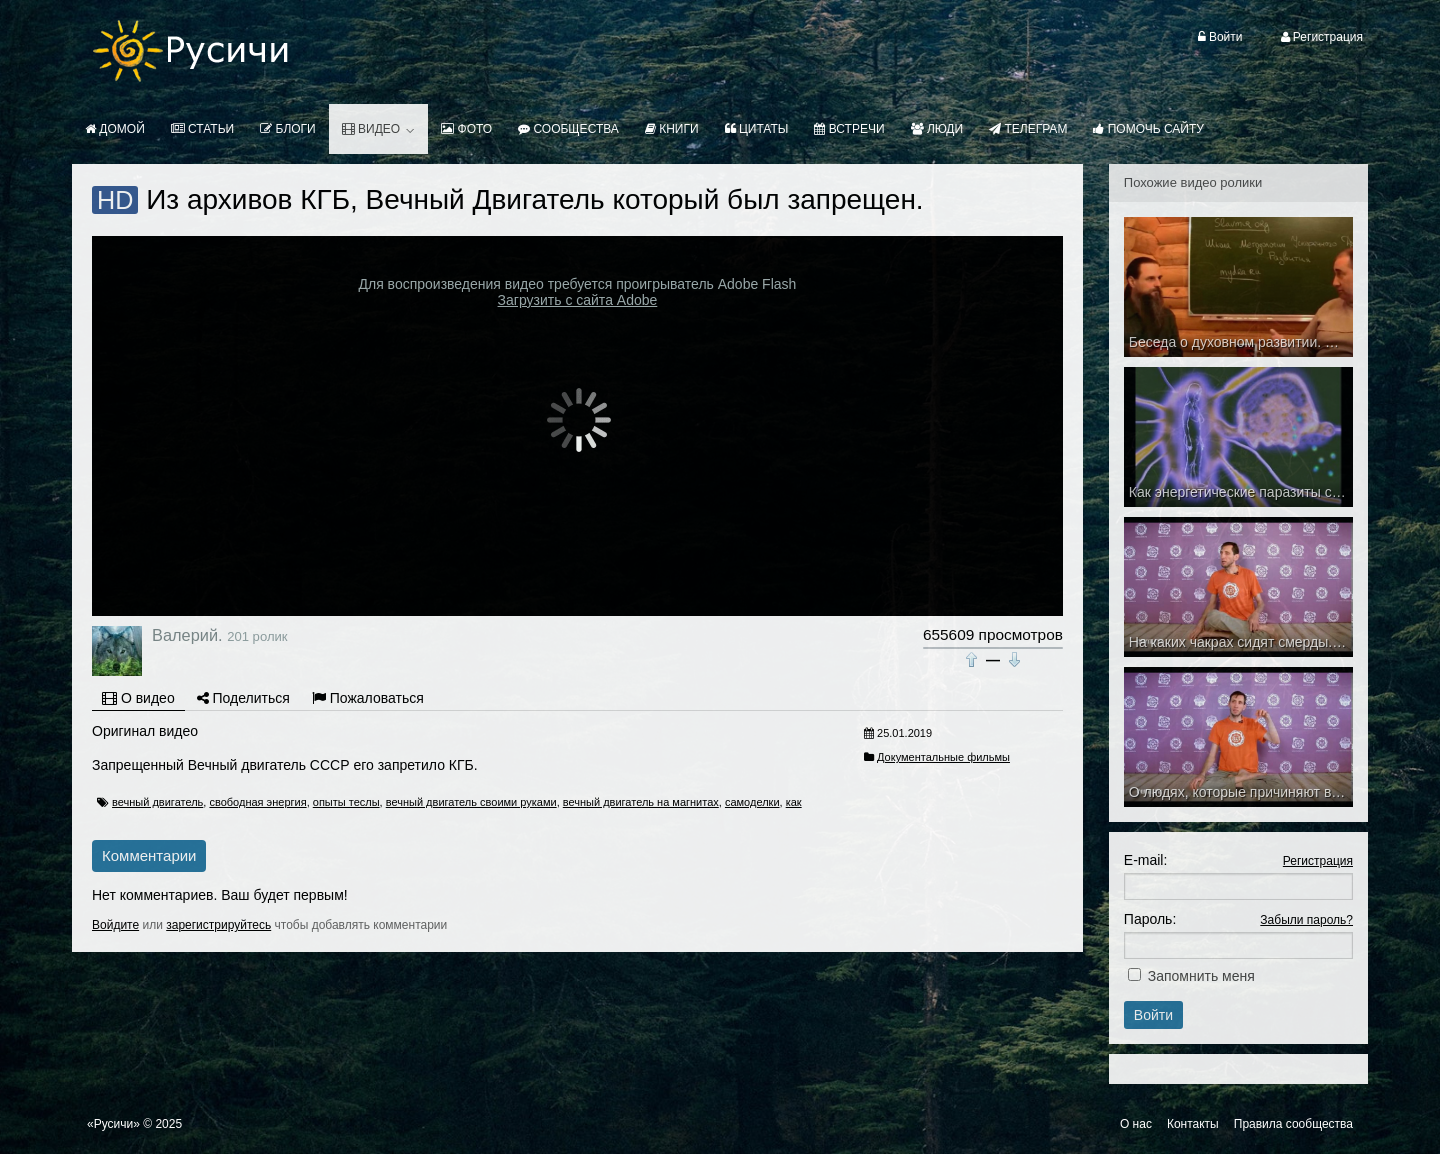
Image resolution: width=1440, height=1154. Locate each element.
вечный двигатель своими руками (471, 802)
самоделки (752, 802)
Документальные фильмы (943, 757)
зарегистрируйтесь (218, 925)
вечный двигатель (157, 802)
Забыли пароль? (1306, 920)
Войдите (115, 925)
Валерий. (187, 635)
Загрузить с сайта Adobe (578, 300)
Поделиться (243, 698)
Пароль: (1150, 919)
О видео (138, 698)
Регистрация (1318, 861)
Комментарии (149, 855)
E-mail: (1146, 860)
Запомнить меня (1201, 976)
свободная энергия (257, 802)
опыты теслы (346, 802)
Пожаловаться (368, 698)
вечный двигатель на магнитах (641, 802)
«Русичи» (113, 1124)
